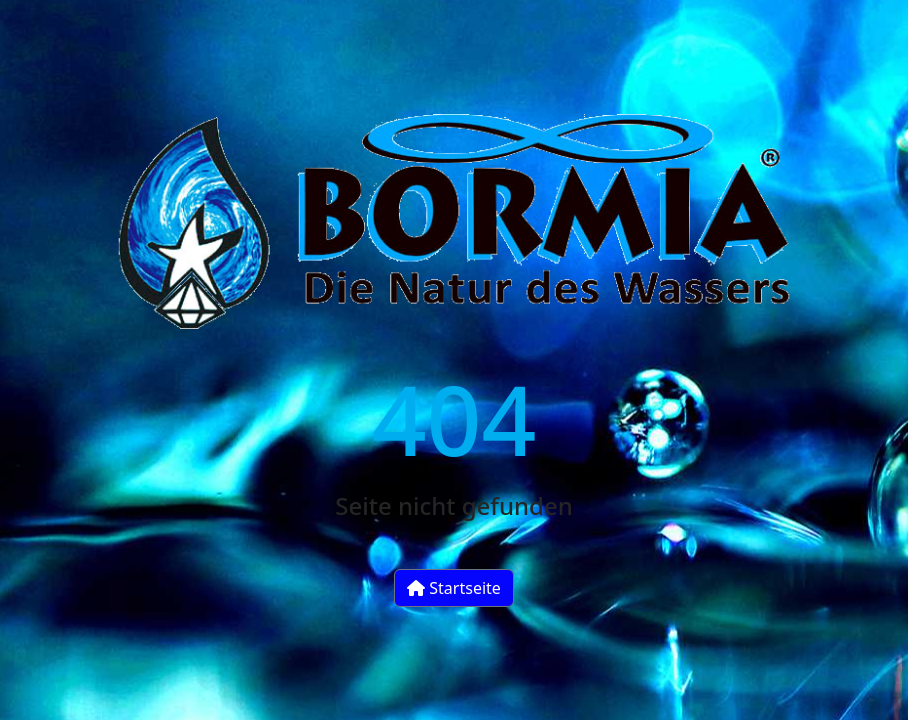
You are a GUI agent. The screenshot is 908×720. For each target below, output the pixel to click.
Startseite (454, 588)
